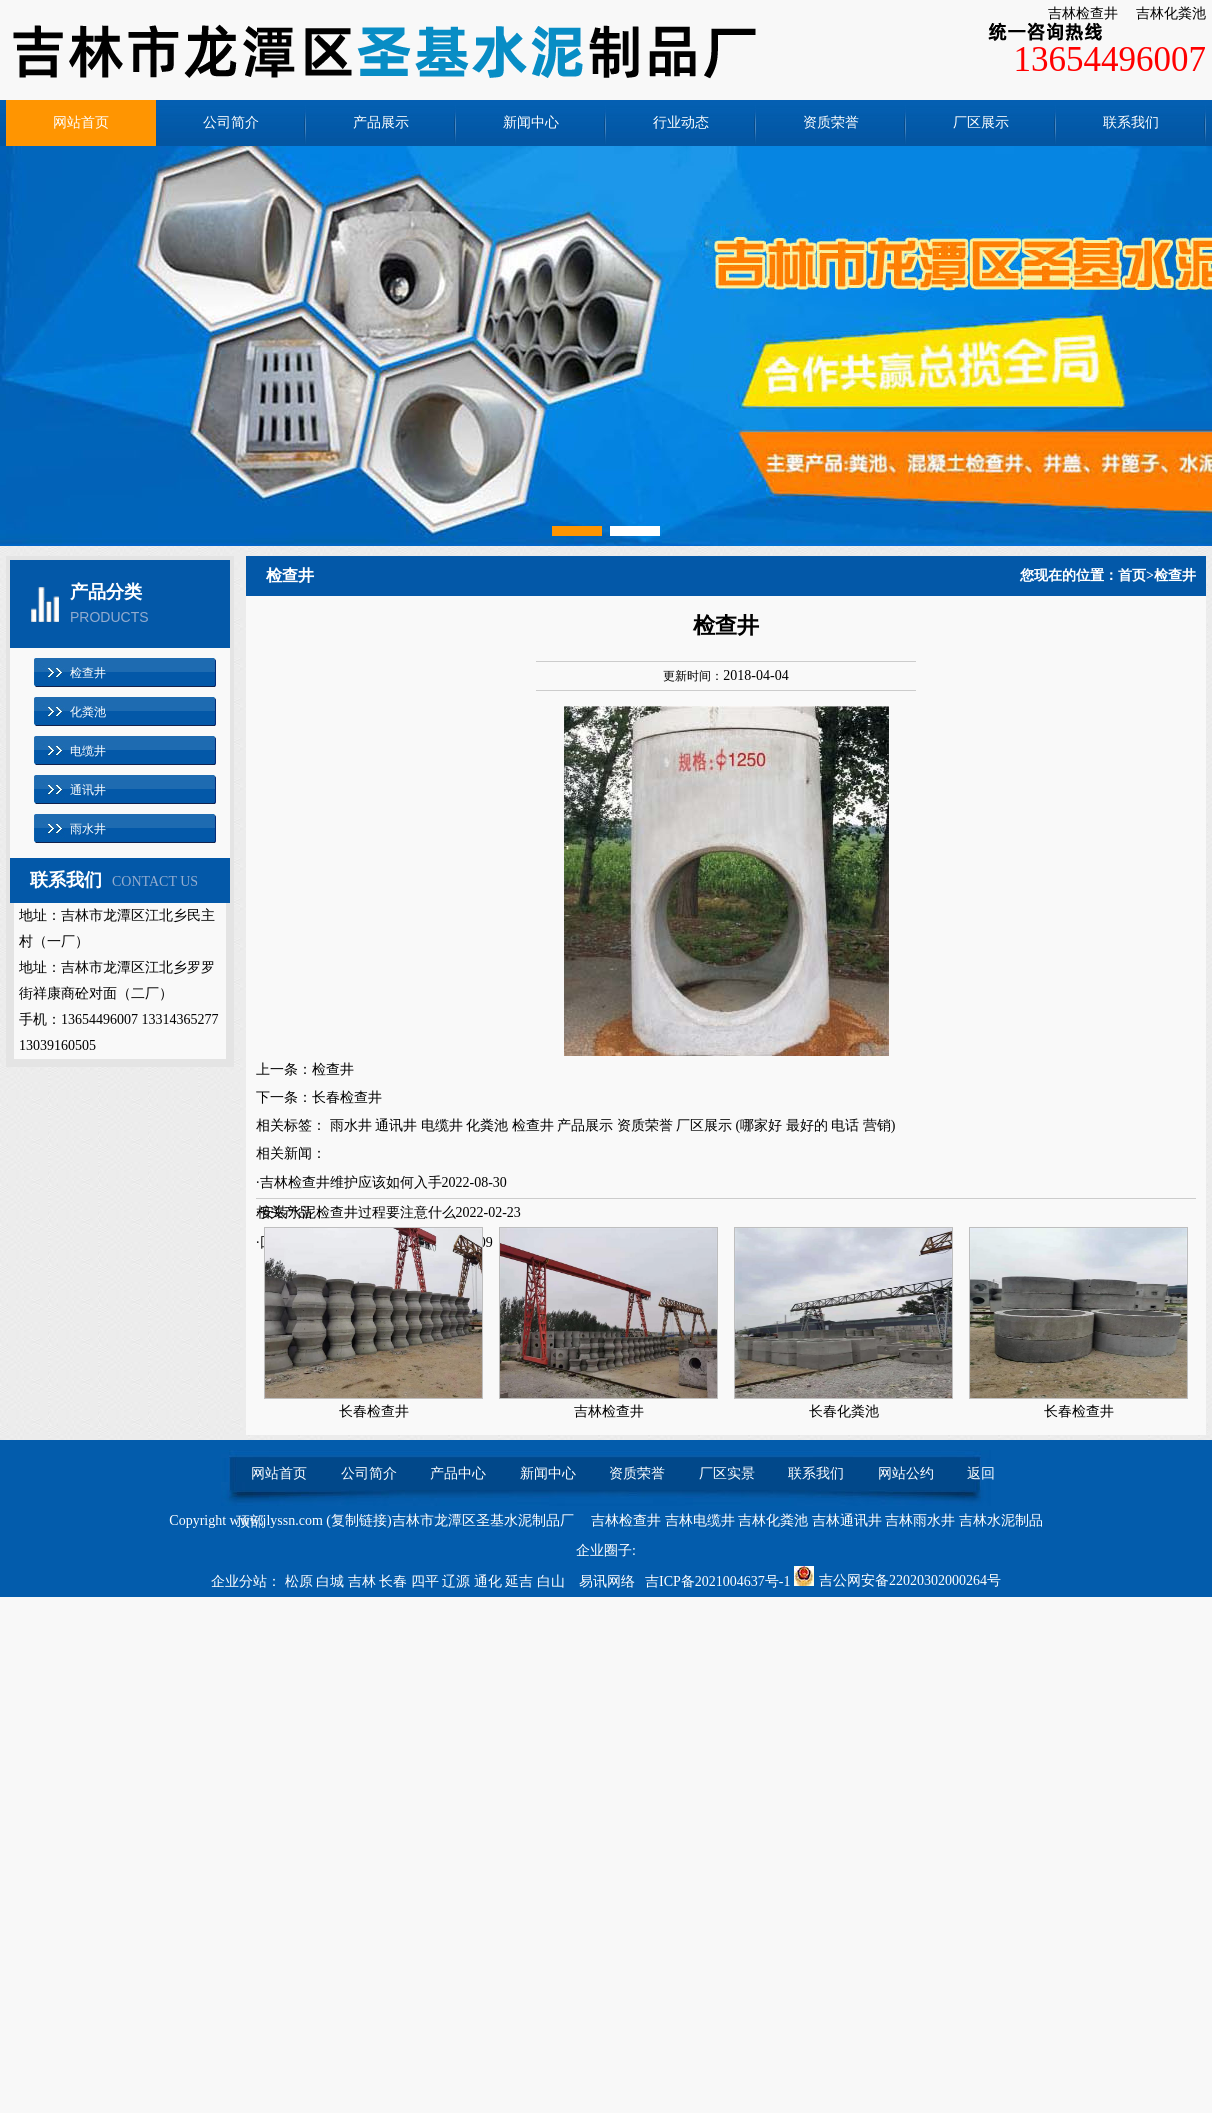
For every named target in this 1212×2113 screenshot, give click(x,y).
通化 (490, 1581)
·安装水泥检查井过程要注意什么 (356, 1212)
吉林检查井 (1083, 13)
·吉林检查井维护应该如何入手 (349, 1182)
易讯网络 (607, 1581)
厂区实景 (727, 1473)
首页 (1132, 575)
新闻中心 (531, 122)
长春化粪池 (844, 1411)
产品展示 (381, 122)
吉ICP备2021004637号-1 (717, 1581)
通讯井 (88, 790)
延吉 (521, 1581)
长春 (395, 1581)
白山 (553, 1581)
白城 (332, 1581)
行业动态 (681, 122)
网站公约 (906, 1473)
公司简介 (231, 122)
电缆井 (88, 751)
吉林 (364, 1581)
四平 (427, 1581)
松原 (301, 1581)
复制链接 (359, 1520)
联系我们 (1131, 122)
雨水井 (88, 829)
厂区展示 (981, 122)
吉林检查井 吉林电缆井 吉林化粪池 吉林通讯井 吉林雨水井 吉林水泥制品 (817, 1520)
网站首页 (81, 122)
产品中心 (458, 1473)
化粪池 (88, 712)
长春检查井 (347, 1097)
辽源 (458, 1581)
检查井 (88, 673)
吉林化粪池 (1171, 13)
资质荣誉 (831, 122)
